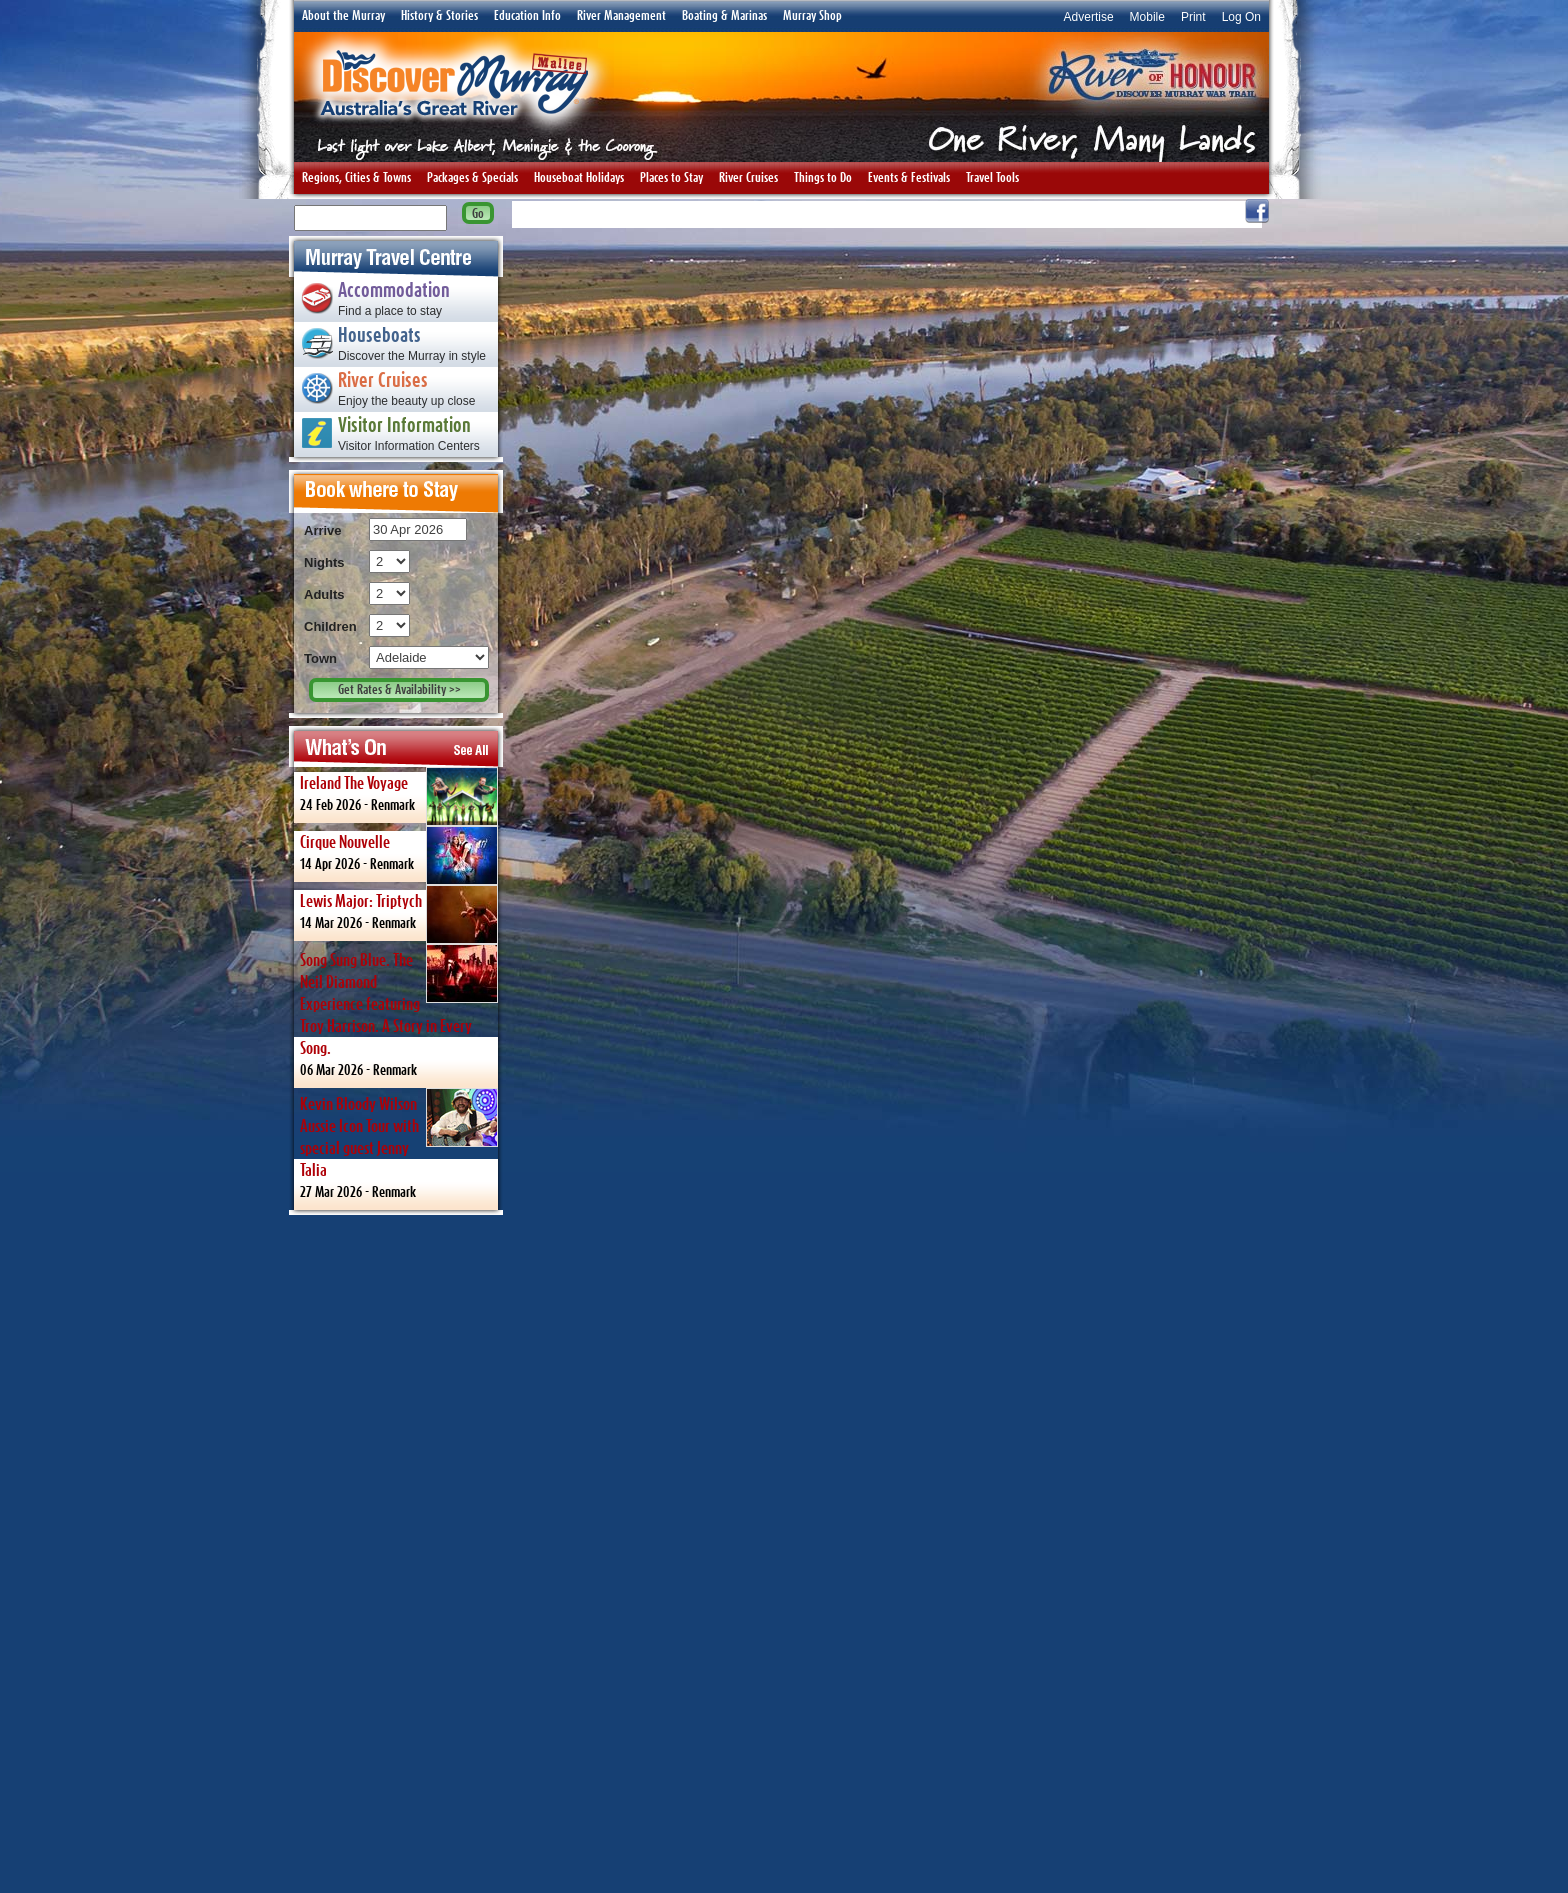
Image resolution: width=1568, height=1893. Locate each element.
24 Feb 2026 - (399, 795)
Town (320, 658)
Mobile (1147, 17)
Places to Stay (671, 178)
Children (330, 626)
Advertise (1089, 17)
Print (1193, 17)
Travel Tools (992, 178)
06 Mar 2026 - (399, 1010)
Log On (1241, 17)
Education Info (527, 16)
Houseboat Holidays (579, 178)
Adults (324, 594)
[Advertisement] (396, 1553)
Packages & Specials (472, 178)
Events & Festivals (909, 178)
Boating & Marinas (724, 16)
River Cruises (748, 178)
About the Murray (343, 16)
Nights (324, 562)
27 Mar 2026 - (399, 1143)
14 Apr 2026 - (399, 854)
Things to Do (823, 178)
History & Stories (439, 16)
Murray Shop (812, 16)
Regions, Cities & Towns (356, 178)
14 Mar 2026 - (399, 913)
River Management (621, 16)
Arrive (323, 530)
